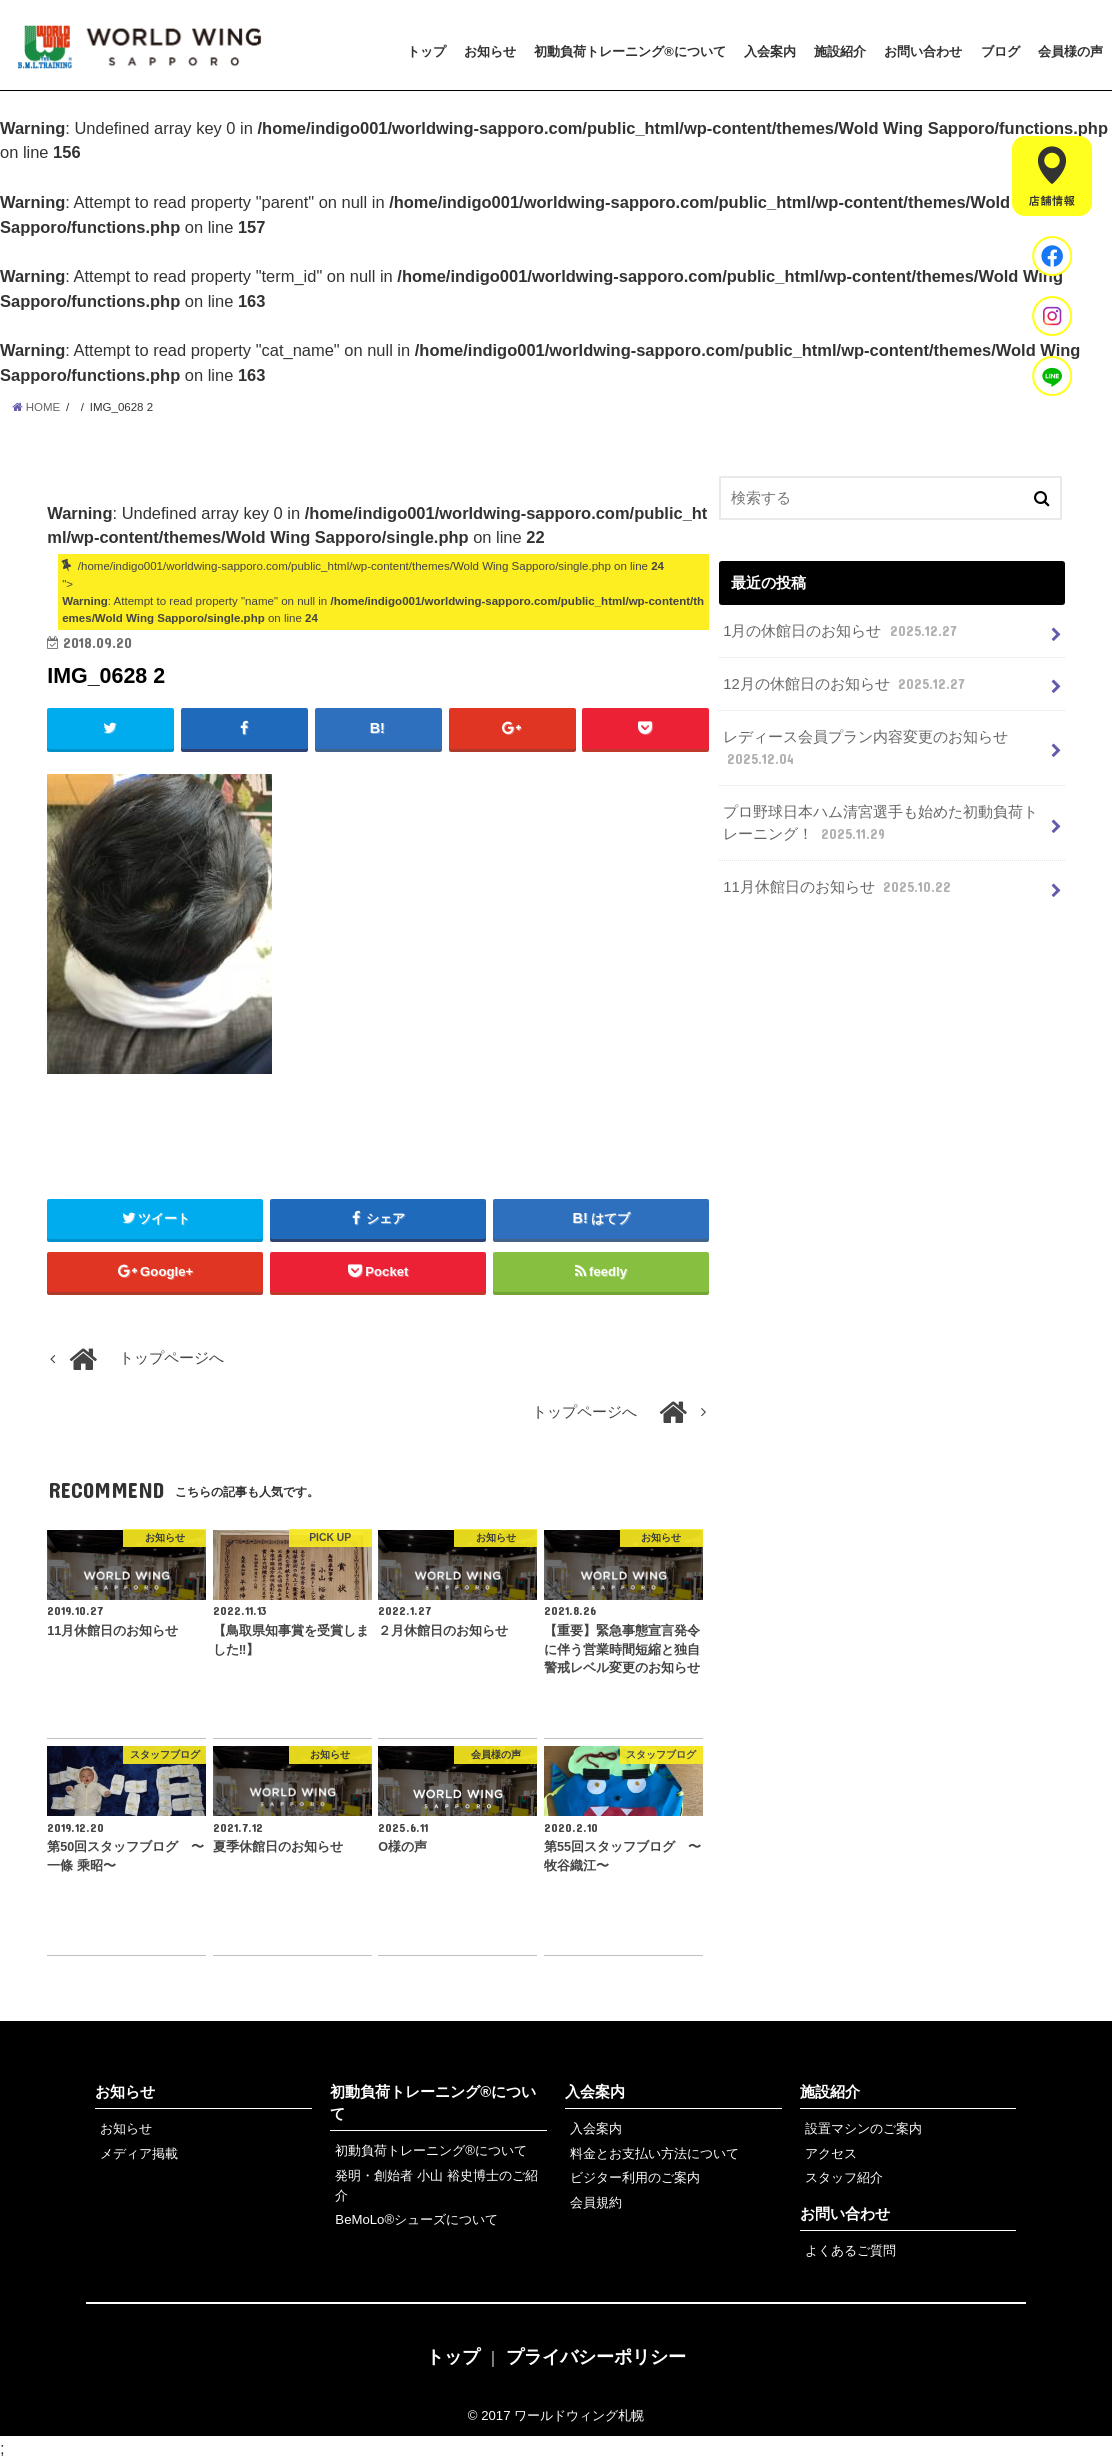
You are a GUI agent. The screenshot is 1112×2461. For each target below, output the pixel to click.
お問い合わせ (923, 51)
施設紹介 (840, 51)
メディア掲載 (139, 2153)
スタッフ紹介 (844, 2177)
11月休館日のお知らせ (839, 887)
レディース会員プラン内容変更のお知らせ (865, 749)
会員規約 (596, 2202)
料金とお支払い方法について (654, 2153)
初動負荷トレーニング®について (630, 51)
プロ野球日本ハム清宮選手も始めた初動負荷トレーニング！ (880, 824)
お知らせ (490, 51)
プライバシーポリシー (596, 2357)
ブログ (1000, 51)
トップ (426, 51)
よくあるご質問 (850, 2250)
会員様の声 (1070, 51)
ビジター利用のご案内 (635, 2177)
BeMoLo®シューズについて (416, 2219)
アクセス (831, 2153)
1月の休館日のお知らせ (841, 631)
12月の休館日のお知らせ (846, 684)
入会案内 (770, 51)
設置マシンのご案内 (863, 2128)
